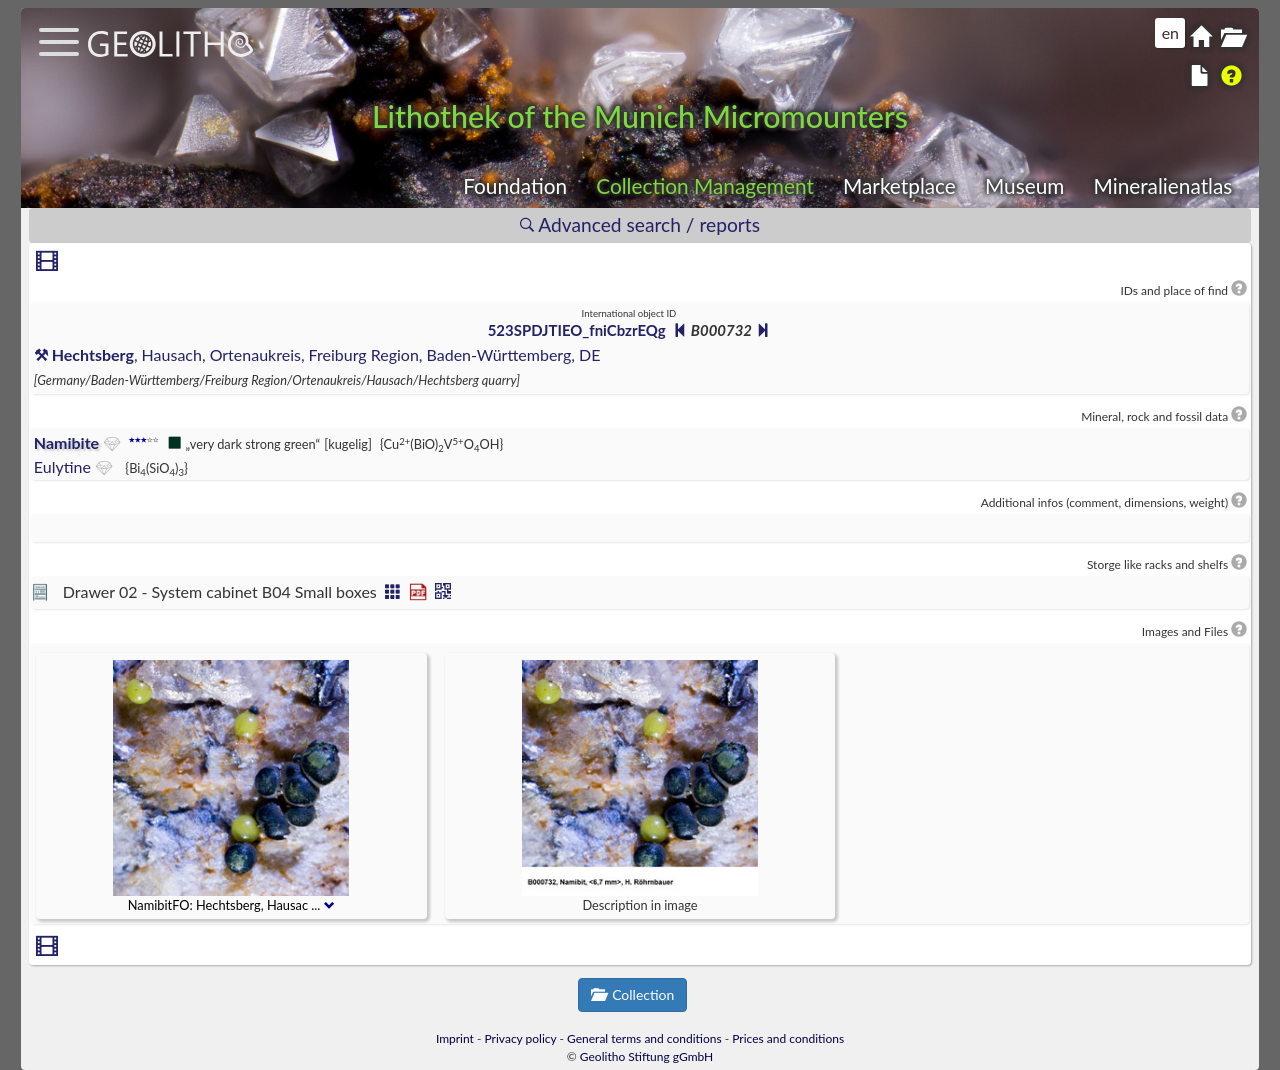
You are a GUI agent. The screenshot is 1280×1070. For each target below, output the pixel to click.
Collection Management (705, 185)
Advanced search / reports (640, 224)
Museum (1024, 185)
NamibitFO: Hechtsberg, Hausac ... (231, 905)
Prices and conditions (788, 1038)
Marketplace (899, 185)
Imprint (455, 1038)
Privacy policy (521, 1038)
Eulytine (62, 466)
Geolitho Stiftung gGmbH (646, 1056)
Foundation (515, 185)
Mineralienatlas (1162, 185)
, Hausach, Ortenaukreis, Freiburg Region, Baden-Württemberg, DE (317, 354)
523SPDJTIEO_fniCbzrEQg (577, 330)
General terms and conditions (644, 1038)
